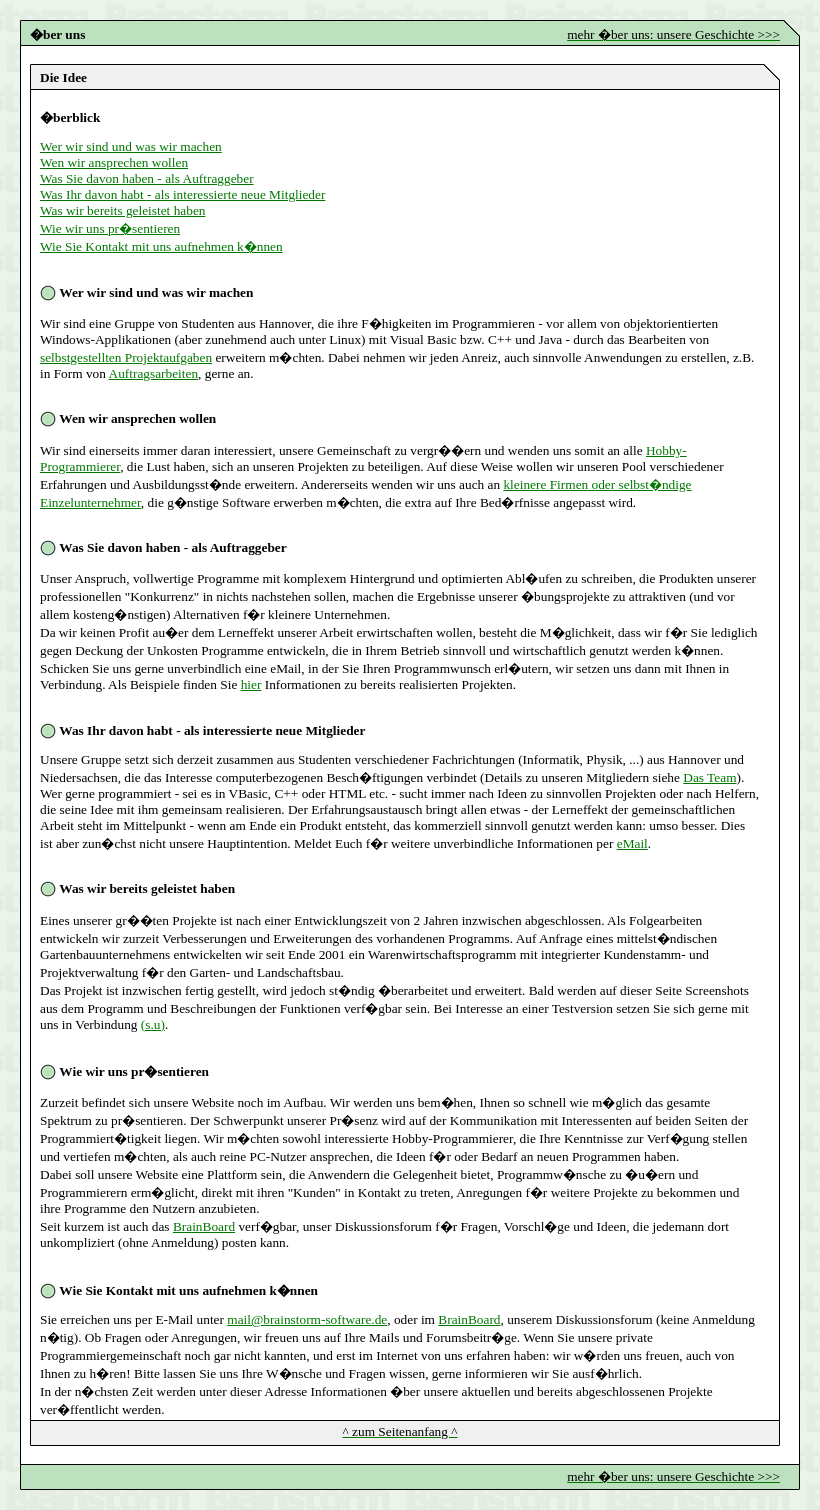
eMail (632, 843)
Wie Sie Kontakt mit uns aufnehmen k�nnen (161, 246)
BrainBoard (204, 1226)
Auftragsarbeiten (154, 373)
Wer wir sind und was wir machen (131, 146)
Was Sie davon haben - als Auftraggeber (147, 178)
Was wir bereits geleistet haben (122, 210)
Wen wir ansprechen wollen (114, 162)
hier (251, 684)
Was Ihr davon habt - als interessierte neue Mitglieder (182, 194)
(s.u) (153, 1024)
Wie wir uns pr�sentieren (110, 228)
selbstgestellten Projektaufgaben (126, 357)
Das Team (709, 777)
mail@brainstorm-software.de (307, 1319)
